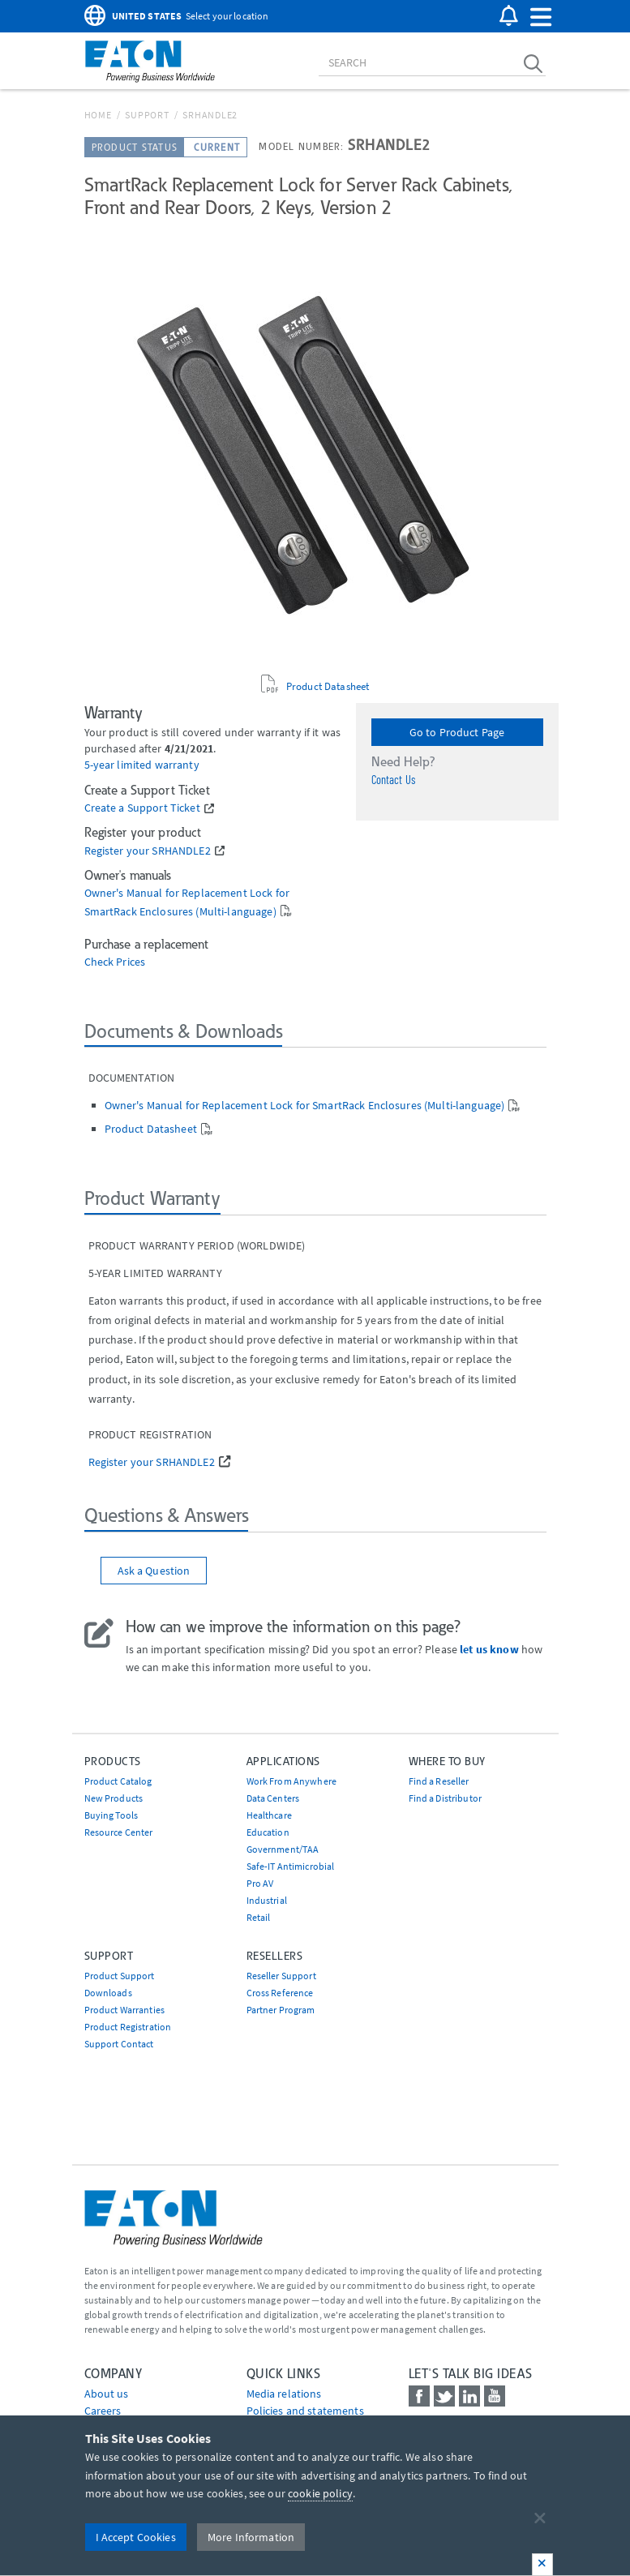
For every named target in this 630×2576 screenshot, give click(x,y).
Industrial (266, 1900)
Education (267, 1832)
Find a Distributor (445, 1798)
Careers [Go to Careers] (103, 2410)
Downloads (108, 1993)
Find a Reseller (439, 1781)
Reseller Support (281, 1976)
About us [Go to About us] (106, 2393)
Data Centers (273, 1798)
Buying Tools (111, 1815)
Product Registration (128, 2027)
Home (98, 115)
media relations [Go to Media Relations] (284, 2393)
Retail (258, 1917)
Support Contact (119, 2044)
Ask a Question (154, 1570)
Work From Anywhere (291, 1781)
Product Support (119, 1976)
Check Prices (115, 962)
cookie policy (320, 2493)
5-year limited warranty (141, 765)
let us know (489, 1649)
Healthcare (269, 1815)
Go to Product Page (457, 732)
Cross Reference (280, 1993)
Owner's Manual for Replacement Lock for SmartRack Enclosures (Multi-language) (305, 1105)
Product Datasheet (327, 685)
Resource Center (118, 1832)
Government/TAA (282, 1849)
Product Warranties (124, 2010)
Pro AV (260, 1883)
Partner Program (280, 2010)
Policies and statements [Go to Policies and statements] (305, 2410)
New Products (114, 1798)
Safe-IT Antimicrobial (290, 1866)
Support (147, 115)
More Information (251, 2537)
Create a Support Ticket (142, 808)
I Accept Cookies (136, 2537)
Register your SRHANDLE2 (147, 851)
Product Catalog (118, 1781)
